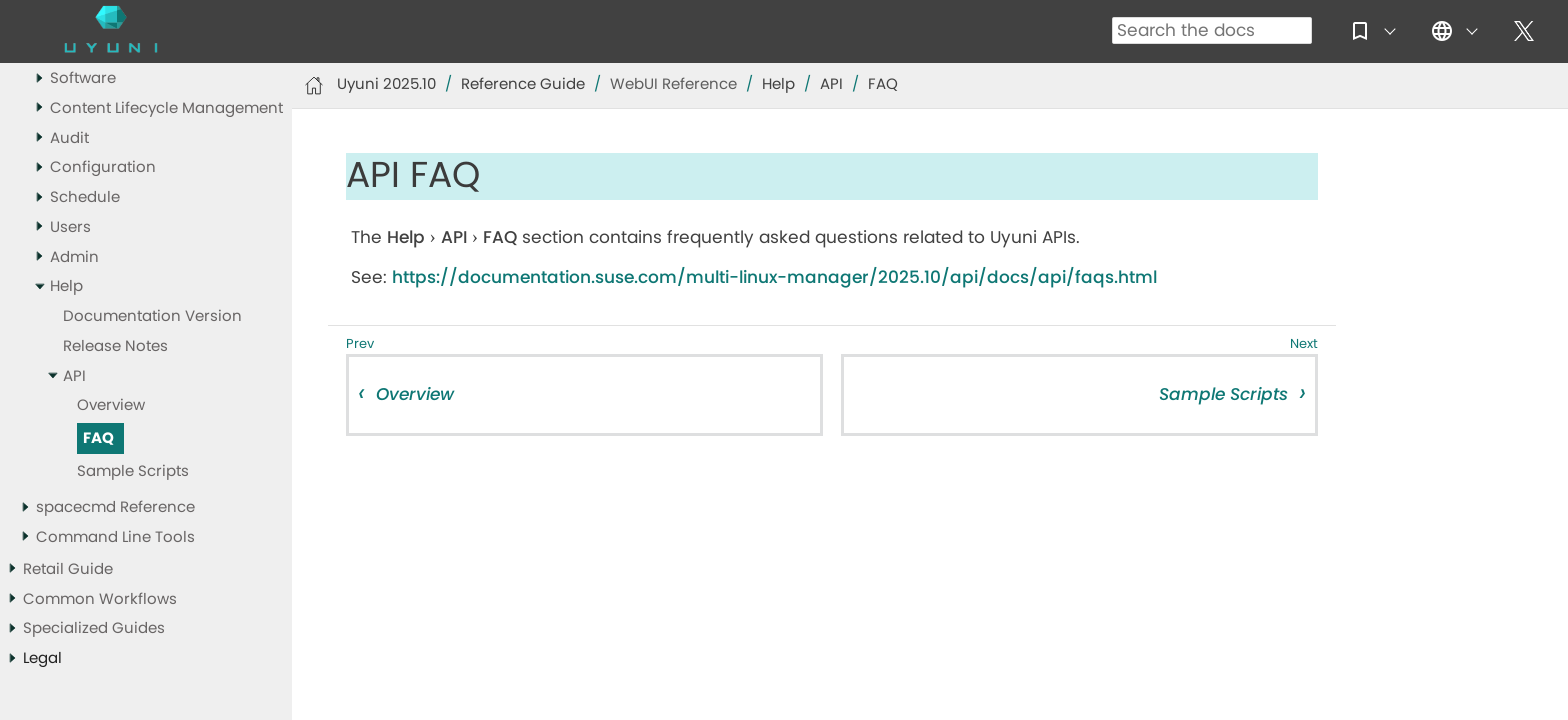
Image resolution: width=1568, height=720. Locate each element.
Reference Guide (523, 84)
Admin (74, 257)
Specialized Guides (94, 628)
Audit (69, 138)
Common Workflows (100, 599)
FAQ (98, 438)
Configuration (103, 167)
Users (70, 227)
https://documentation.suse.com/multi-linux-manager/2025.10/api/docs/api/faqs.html (774, 277)
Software (83, 78)
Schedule (85, 197)
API (74, 376)
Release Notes (115, 346)
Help (66, 286)
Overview (111, 405)
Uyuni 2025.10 (386, 84)
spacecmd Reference (115, 507)
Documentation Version (152, 316)
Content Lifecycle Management (166, 108)
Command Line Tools (115, 537)
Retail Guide (68, 569)
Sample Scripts (133, 471)
